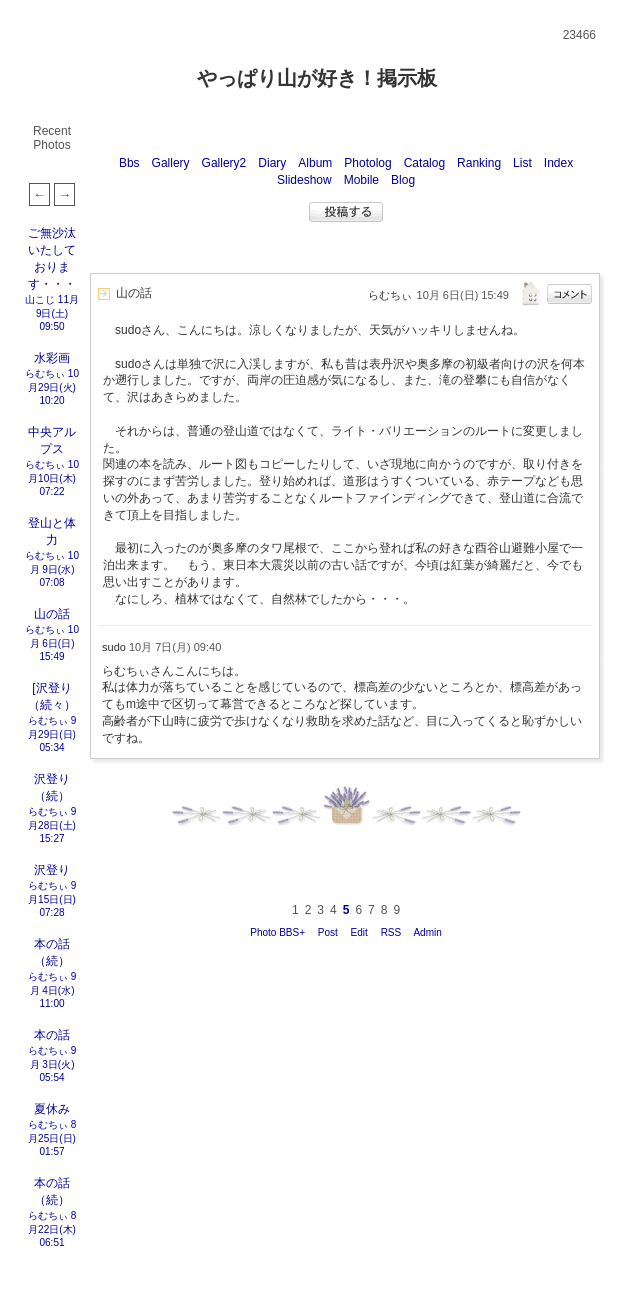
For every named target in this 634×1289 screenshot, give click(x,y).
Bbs (129, 163)
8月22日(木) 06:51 (52, 1229)
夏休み (52, 1109)
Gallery (171, 163)
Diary (272, 163)
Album (315, 163)
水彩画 (52, 358)
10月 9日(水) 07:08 (54, 569)
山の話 (52, 614)
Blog (403, 180)
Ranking (479, 163)
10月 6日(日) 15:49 (54, 643)
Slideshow (304, 180)
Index (558, 163)
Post (328, 932)
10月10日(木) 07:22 (53, 478)
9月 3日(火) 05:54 (53, 1064)
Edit (359, 932)
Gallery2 (224, 163)
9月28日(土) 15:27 (52, 825)
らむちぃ (45, 373)
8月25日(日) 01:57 (52, 1138)
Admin (427, 932)
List (522, 163)
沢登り (52, 870)
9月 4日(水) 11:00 (53, 990)
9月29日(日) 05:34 (52, 734)
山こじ (40, 299)
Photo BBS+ (277, 932)
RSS (391, 932)
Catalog (424, 163)
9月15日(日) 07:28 (52, 899)
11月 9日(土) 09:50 (57, 313)
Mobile (361, 180)
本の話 (52, 1035)
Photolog (367, 163)
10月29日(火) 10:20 (53, 387)
